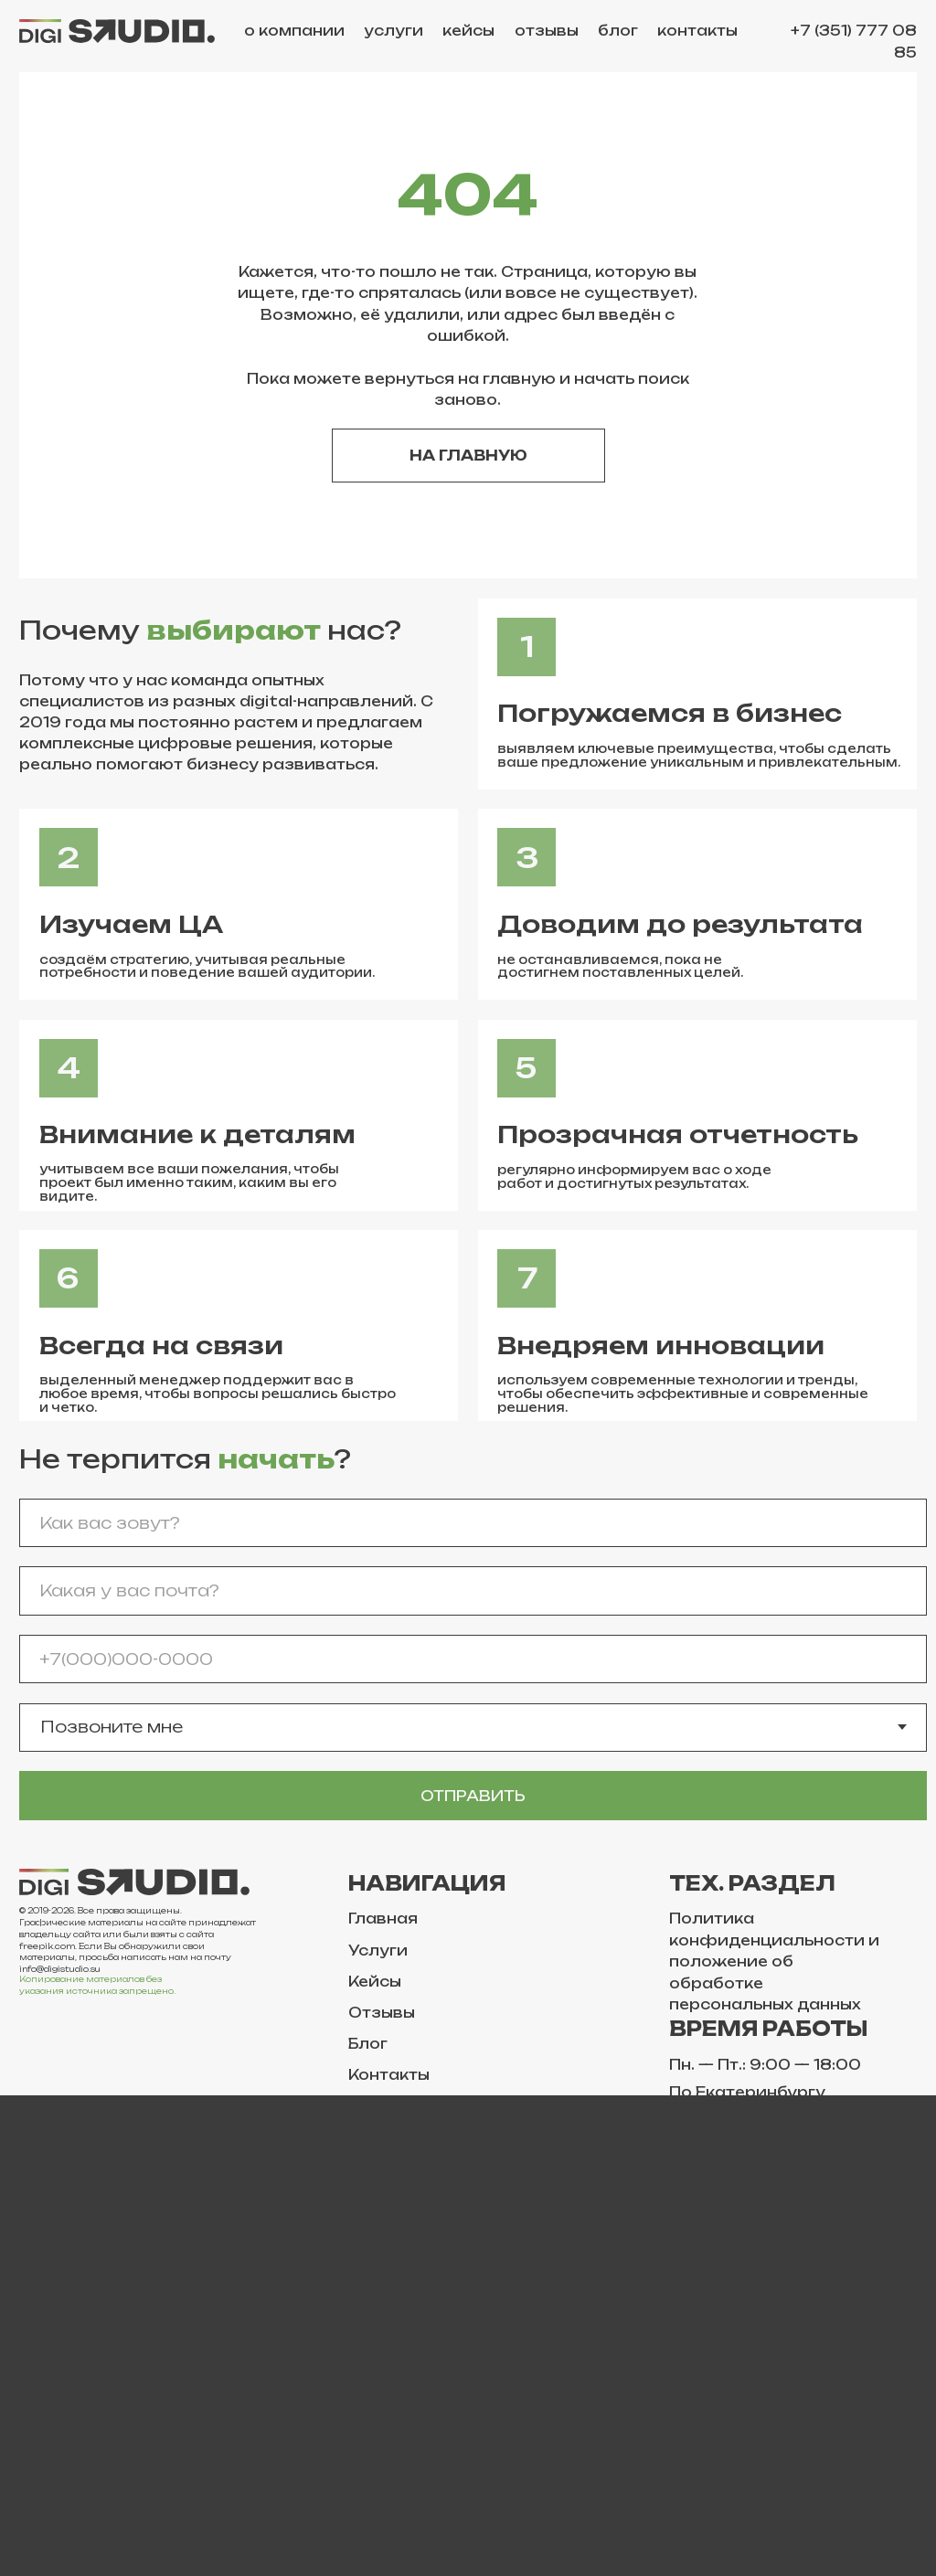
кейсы (468, 30)
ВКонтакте (64, 2299)
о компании (294, 30)
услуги (393, 30)
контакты (697, 30)
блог (618, 30)
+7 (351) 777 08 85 (854, 41)
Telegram (57, 2330)
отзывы (547, 30)
